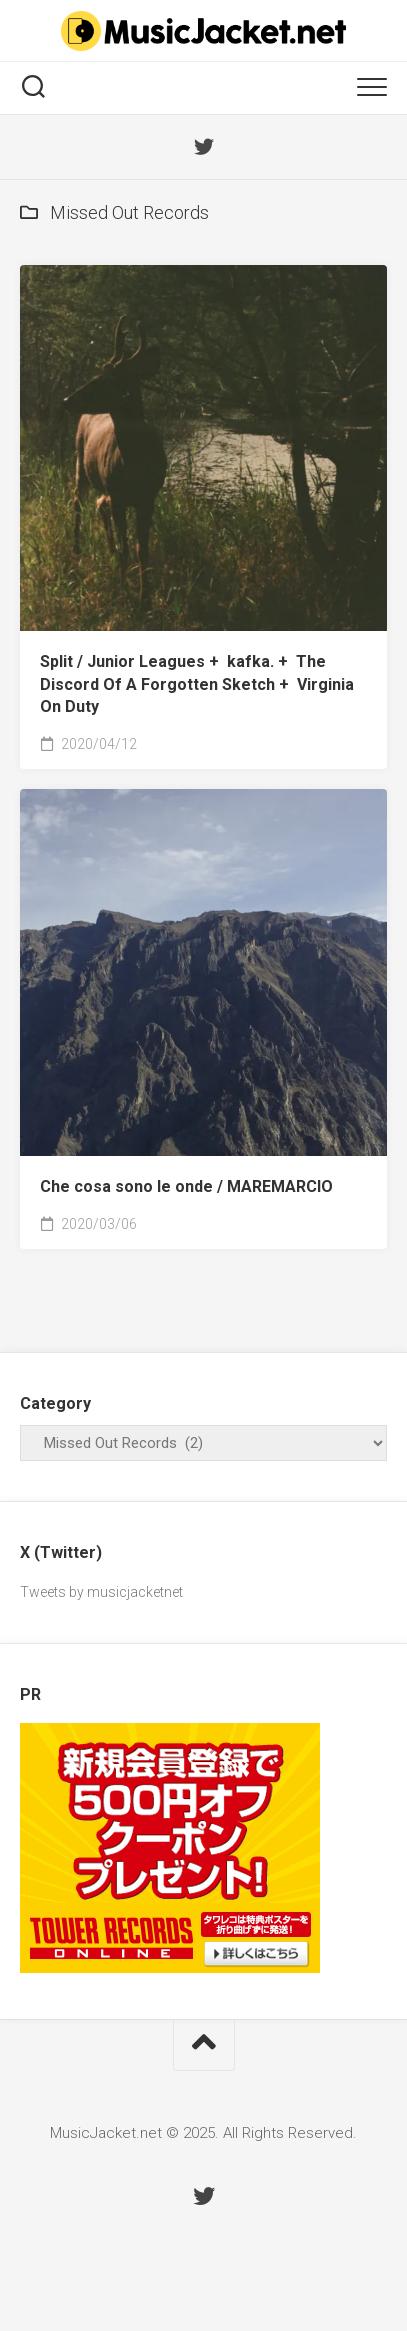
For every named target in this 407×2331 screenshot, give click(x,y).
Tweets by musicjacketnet (101, 1592)
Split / (197, 684)
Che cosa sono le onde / (186, 1186)
